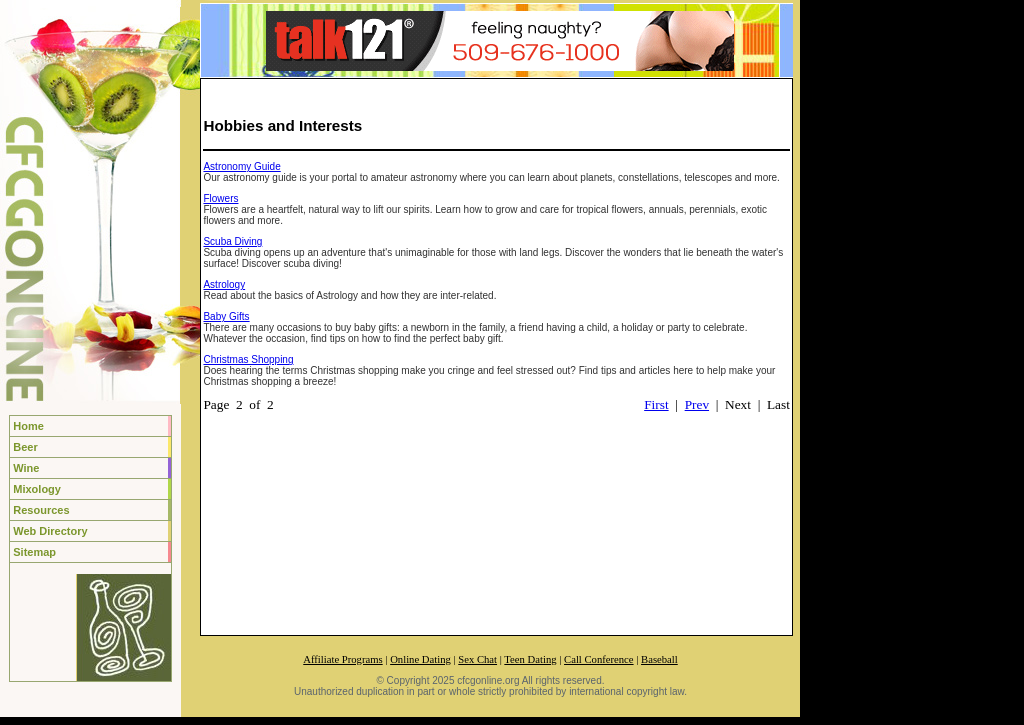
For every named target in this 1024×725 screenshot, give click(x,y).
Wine (26, 468)
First (656, 404)
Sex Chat (477, 659)
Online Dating (420, 659)
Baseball (659, 659)
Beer (25, 447)
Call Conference (599, 659)
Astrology (224, 284)
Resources (41, 510)
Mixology (37, 489)
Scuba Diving (232, 241)
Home (28, 426)
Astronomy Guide (241, 166)
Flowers (220, 198)
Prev (697, 404)
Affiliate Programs (342, 659)
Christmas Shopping (248, 359)
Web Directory (50, 531)
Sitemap (34, 552)
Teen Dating (530, 659)
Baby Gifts (226, 316)
